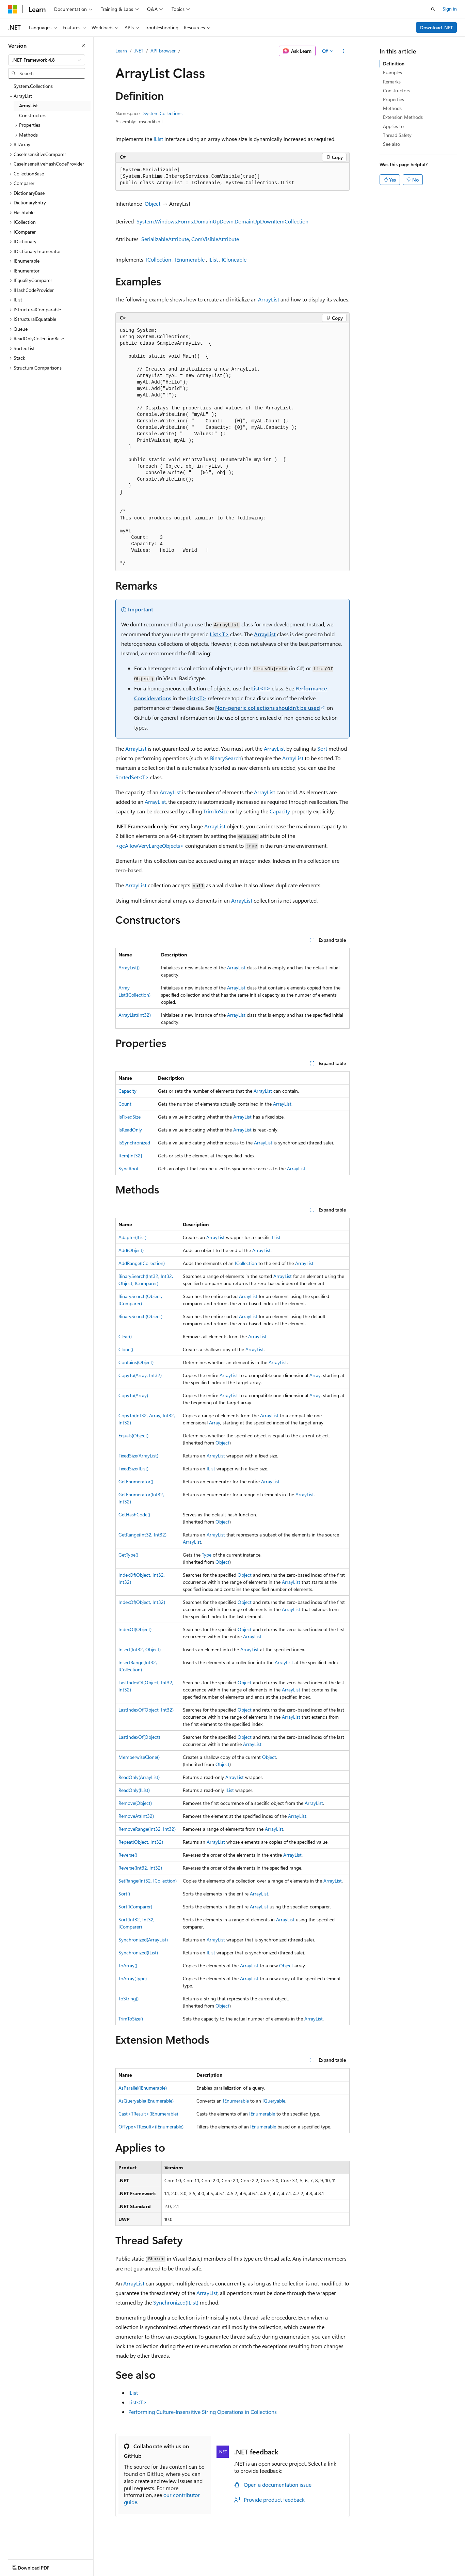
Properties (393, 99)
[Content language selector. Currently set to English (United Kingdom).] (42, 2566)
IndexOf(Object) (134, 1629)
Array (315, 1375)
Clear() (125, 1336)
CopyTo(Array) (133, 1395)
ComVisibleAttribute (215, 239)
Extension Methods (403, 117)
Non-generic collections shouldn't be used (267, 707)
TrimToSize (215, 811)
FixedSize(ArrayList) (138, 1455)
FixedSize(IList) (133, 1468)
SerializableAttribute (165, 239)
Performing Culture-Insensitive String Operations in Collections (202, 2411)
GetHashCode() (134, 1514)
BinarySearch (225, 758)
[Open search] (433, 9)
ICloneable (234, 259)
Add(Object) (131, 1250)
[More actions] (344, 51)
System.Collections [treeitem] (33, 86)
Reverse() (127, 1855)
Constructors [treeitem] (32, 115)
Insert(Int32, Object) (139, 1649)
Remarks (392, 81)
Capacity (280, 811)
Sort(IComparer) (135, 1906)
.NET (138, 50)
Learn (121, 50)
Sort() (124, 1893)
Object (152, 203)
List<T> (219, 634)
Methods (392, 108)
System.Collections (162, 113)
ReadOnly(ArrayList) (139, 1777)
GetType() (128, 1554)
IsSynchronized (134, 1142)
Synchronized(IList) (138, 1952)
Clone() (125, 1349)
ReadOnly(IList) (134, 1790)
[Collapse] (83, 46)
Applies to (393, 126)
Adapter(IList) (132, 1237)
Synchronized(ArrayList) (143, 1939)
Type (206, 1554)
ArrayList (268, 299)
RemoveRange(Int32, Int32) (147, 1829)
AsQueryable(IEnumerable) (146, 2100)
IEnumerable (190, 259)
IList (158, 138)
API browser (163, 50)
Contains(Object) (136, 1362)
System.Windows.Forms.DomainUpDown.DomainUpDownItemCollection (222, 221)
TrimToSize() (130, 2018)
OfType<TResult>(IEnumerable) (150, 2126)
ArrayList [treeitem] (28, 105)
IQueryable (273, 2100)
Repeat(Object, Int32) (140, 1842)
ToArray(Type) (132, 1978)
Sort (322, 748)
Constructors (396, 90)
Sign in (450, 8)
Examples (392, 72)
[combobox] (46, 59)
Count (124, 1103)
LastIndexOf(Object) (139, 1737)
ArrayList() (129, 967)
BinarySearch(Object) (140, 1316)
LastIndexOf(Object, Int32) (146, 1709)
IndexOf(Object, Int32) (141, 1602)
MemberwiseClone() (139, 1757)
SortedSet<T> (132, 777)
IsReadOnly (130, 1129)
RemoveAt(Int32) (136, 1816)
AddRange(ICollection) (141, 1263)
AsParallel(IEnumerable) (142, 2088)
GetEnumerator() (135, 1481)
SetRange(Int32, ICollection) (147, 1880)
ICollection (158, 259)
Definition (393, 63)
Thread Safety (397, 135)
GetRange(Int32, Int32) (142, 1534)
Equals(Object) (133, 1435)
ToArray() (127, 1965)
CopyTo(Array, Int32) (140, 1375)
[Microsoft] (12, 9)
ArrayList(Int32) (134, 1015)
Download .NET (436, 27)
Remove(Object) (135, 1803)
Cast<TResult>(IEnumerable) (148, 2113)
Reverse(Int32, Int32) (140, 1867)
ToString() (128, 1998)
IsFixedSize (129, 1116)
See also (391, 144)
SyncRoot (128, 1168)
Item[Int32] (130, 1155)
